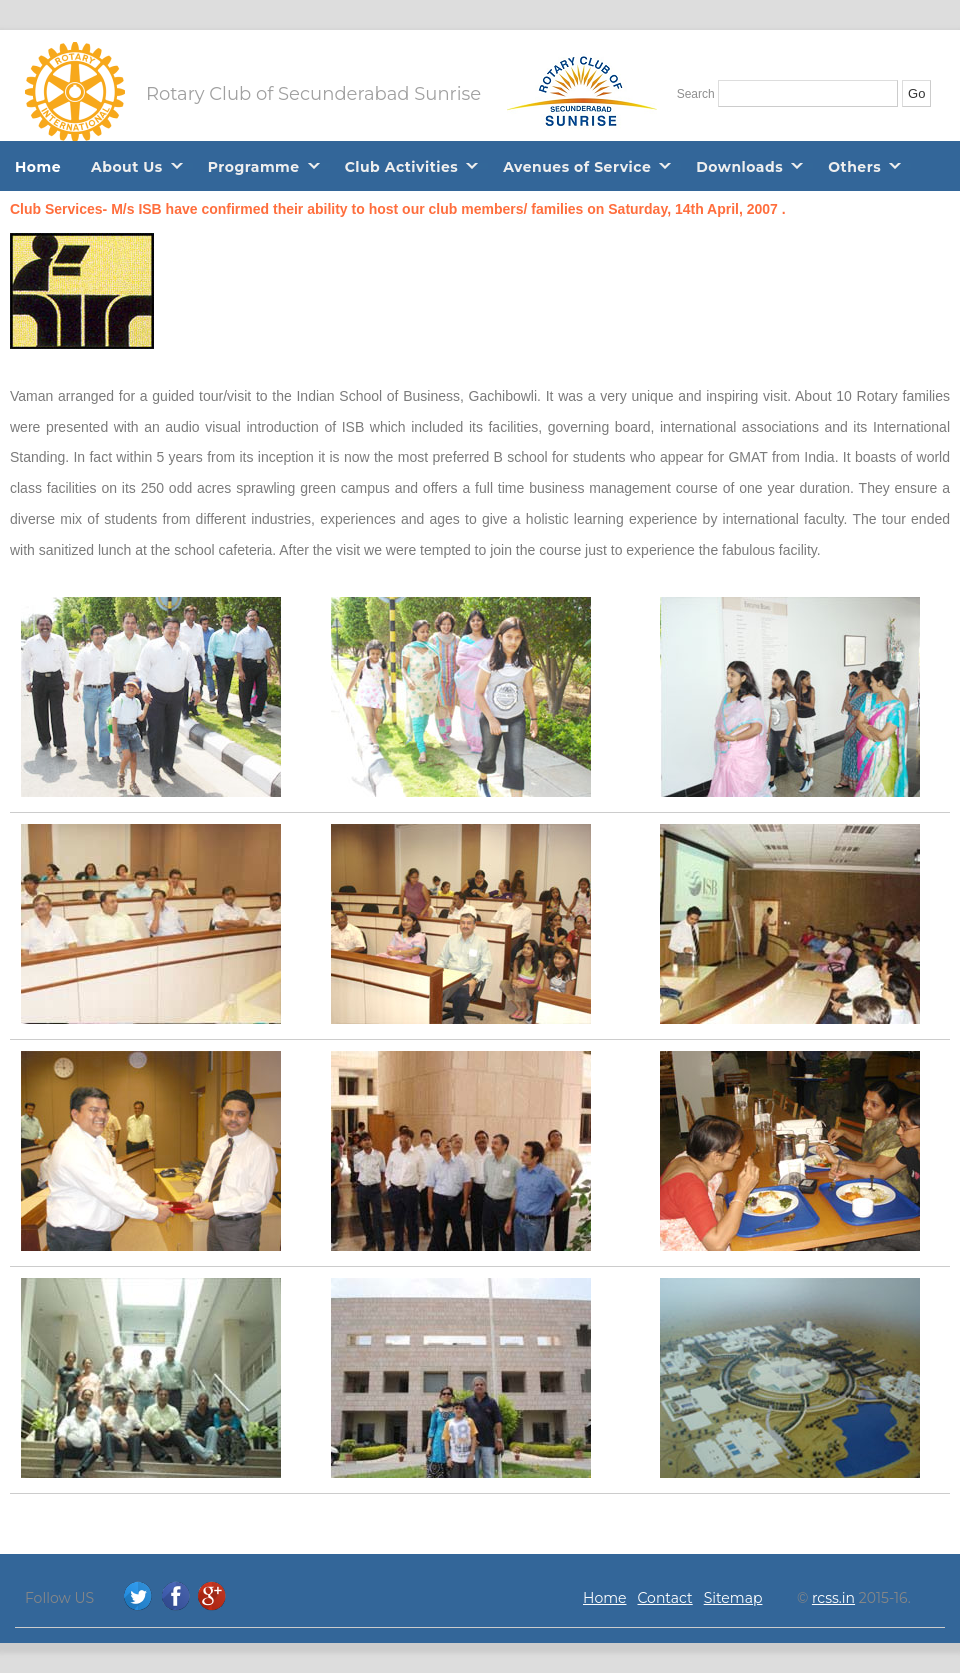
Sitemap (733, 1598)
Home (38, 167)
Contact (665, 1598)
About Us (127, 167)
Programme (254, 167)
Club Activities (402, 167)
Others (854, 167)
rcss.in (833, 1598)
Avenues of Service (577, 167)
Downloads (739, 167)
